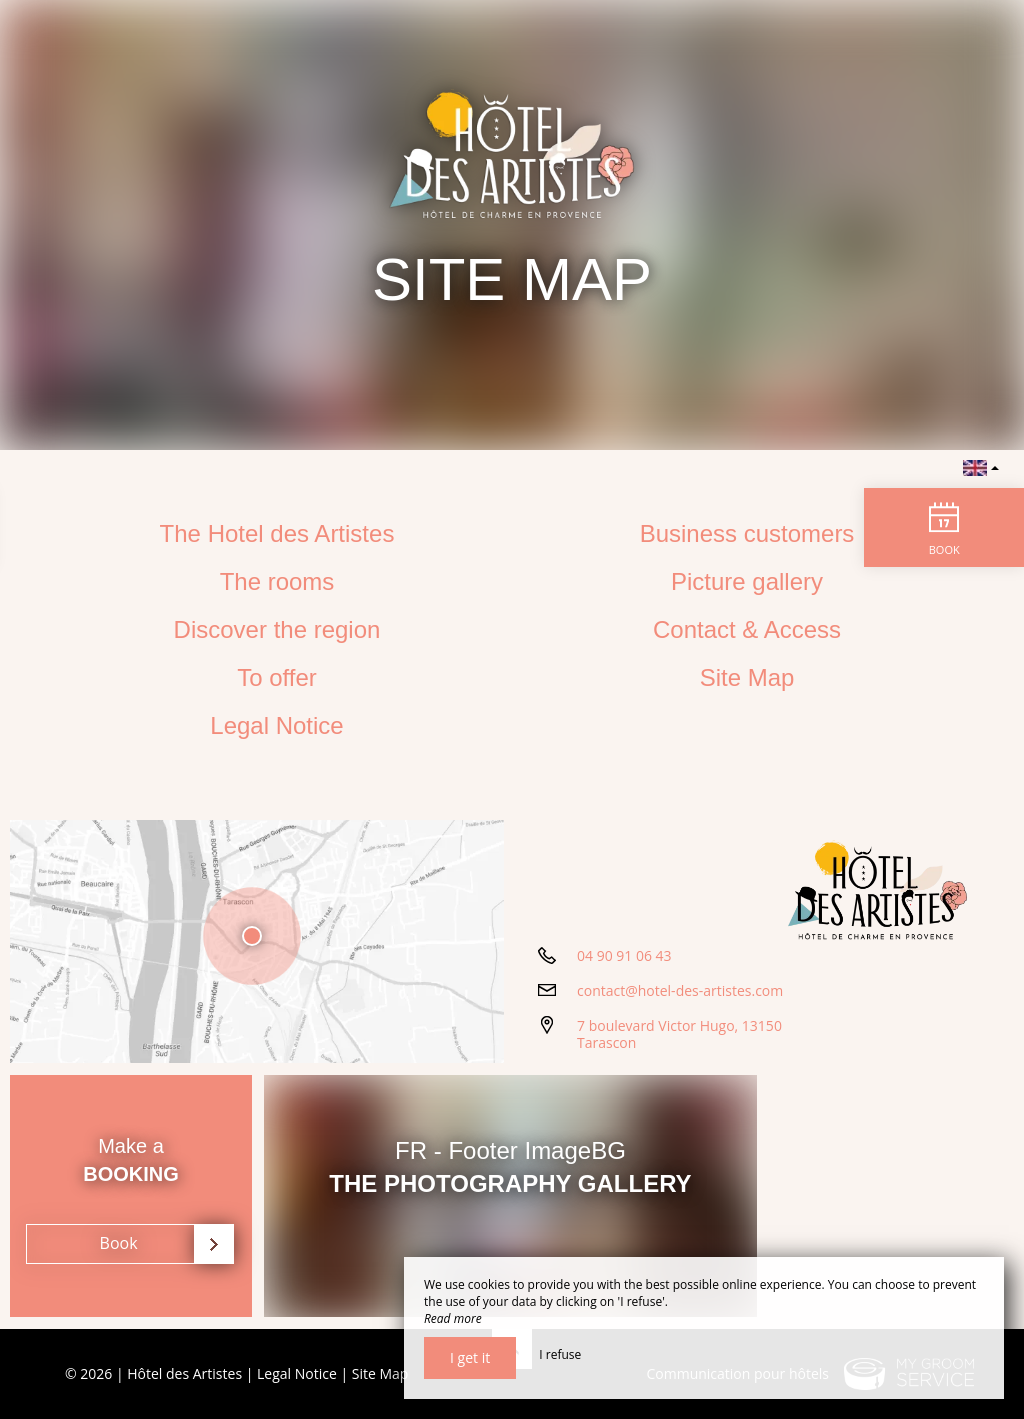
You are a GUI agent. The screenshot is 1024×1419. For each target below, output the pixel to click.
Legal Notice (276, 725)
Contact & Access (747, 629)
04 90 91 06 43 (624, 957)
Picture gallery (747, 581)
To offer (277, 677)
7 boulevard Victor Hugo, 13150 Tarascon (679, 1036)
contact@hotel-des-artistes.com (680, 992)
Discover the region (277, 629)
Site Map (747, 677)
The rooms (277, 581)
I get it (470, 1357)
